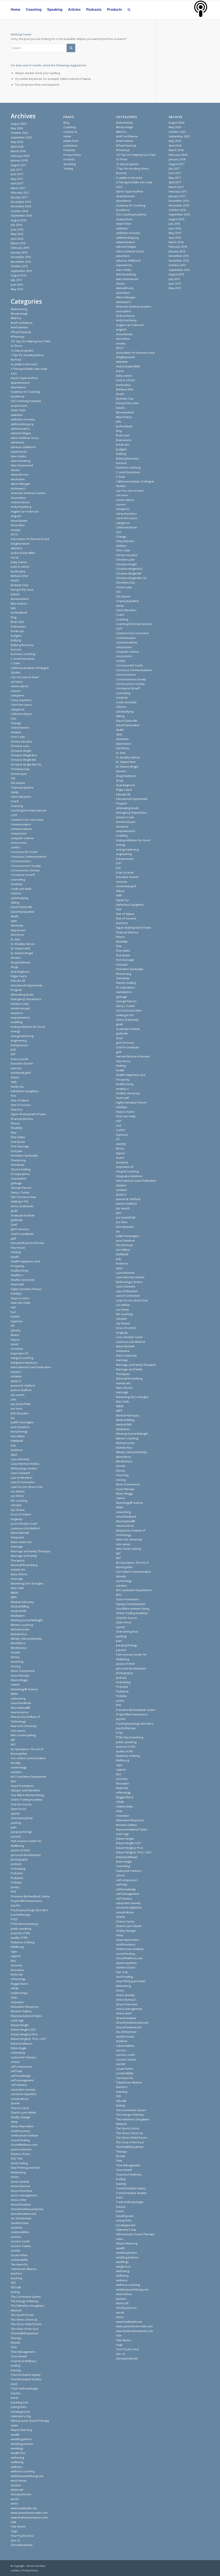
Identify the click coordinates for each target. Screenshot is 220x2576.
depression (18, 930)
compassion (19, 833)
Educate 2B (18, 980)
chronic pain (19, 774)
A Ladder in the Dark (24, 364)
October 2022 (19, 133)
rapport (16, 1956)
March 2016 (18, 243)
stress (15, 2177)
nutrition (16, 1772)
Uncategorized (20, 2412)
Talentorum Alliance (24, 2269)
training (16, 2370)
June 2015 (17, 285)
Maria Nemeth (20, 1533)
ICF (12, 1326)
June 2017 (17, 174)
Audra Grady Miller (23, 553)
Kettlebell (17, 1441)
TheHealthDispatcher (24, 2333)
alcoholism (18, 479)
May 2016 (17, 234)
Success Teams (21, 2246)
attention (17, 548)
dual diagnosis (20, 971)
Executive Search (22, 1063)
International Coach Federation (31, 1367)
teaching (16, 2278)
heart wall (17, 1284)
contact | (16, 2570)
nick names (18, 1731)
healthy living (19, 1270)
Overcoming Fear (22, 1818)
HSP (13, 1307)
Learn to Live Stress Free (27, 1487)
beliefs (15, 594)
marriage (17, 1546)
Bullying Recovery (22, 645)
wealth (15, 2435)
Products (69, 159)
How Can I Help (20, 1303)
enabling (16, 1022)
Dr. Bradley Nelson (23, 944)
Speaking (69, 164)
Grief (14, 1225)
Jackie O (16, 1381)
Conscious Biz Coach (24, 852)
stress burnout (20, 2186)
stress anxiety (20, 2181)
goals (14, 1211)
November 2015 (21, 262)
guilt (13, 1238)
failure (15, 1077)
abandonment (20, 383)
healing (15, 1252)
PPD (13, 1892)
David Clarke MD (21, 907)
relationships (19, 1993)
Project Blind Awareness (26, 1901)
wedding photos (21, 2439)
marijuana (17, 1537)
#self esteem (19, 327)
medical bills (19, 1611)
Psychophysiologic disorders (29, 1910)
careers (16, 691)
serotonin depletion (24, 2094)
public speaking (21, 1928)
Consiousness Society (25, 870)
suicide (15, 2250)
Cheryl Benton (20, 727)
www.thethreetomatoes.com (29, 2517)
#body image (19, 313)
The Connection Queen (26, 2297)
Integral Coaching (22, 1358)
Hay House (18, 1247)
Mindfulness (19, 1648)
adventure (17, 442)
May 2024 (17, 128)
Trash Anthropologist (24, 2388)
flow (13, 1132)
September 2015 (21, 271)
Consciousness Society (26, 866)
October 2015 (19, 266)
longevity (17, 1519)
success (16, 2237)
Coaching (17, 806)
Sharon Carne (20, 2108)
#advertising (19, 309)
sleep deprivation (22, 2126)
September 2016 (21, 215)
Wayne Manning (21, 2430)
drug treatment (20, 962)
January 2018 (19, 160)
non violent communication (28, 1758)
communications (21, 829)
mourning (17, 1661)
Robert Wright (20, 2025)
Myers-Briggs (19, 1680)
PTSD (14, 1919)
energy (15, 1031)
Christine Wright (21, 751)
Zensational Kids (22, 2545)
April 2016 (17, 239)
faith (14, 1082)
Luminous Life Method (25, 1528)
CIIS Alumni (18, 783)
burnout (16, 649)
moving (15, 1666)
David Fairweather (23, 912)
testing (15, 2292)
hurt (13, 1312)
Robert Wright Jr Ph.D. (24, 2034)
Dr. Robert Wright (22, 953)
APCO (14, 534)
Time (14, 2347)
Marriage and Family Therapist (30, 1551)
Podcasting (18, 1869)
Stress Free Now (21, 2191)
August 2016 (18, 220)
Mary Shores (19, 1574)
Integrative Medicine (24, 1363)
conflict (15, 847)
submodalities (20, 2232)
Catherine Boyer (21, 714)
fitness (15, 1123)
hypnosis (17, 1321)
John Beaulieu (20, 1413)
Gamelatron (18, 1178)
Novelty (16, 1763)
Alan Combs (18, 456)
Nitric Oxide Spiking (23, 1735)
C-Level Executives (23, 659)
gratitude (17, 1220)
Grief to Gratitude (22, 1234)
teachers (16, 2273)
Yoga (14, 2531)
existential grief (21, 1073)
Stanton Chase (20, 2154)
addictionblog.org (22, 424)
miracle (15, 1652)
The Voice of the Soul (24, 2329)
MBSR (14, 1593)
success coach (20, 2241)
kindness (17, 1450)
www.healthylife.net (24, 2508)
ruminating (18, 2052)
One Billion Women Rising (27, 1795)
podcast (16, 1864)
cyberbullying (19, 898)
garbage (16, 1183)
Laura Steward (20, 1473)
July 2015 (16, 280)
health (15, 1257)
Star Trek (17, 2158)
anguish (16, 516)
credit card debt (21, 889)
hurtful (15, 1316)
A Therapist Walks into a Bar (29, 369)
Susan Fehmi (19, 2255)
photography (19, 1859)
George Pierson (21, 1188)
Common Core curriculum (27, 820)
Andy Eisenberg (21, 507)
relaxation (17, 2002)
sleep (14, 2122)
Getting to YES (20, 1201)
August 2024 (18, 124)
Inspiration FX (19, 1353)
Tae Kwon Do (19, 2264)
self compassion (21, 2066)
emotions (17, 1013)
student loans (20, 2223)
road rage (17, 2020)
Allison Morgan (20, 484)
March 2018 (18, 151)
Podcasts (17, 1873)
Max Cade (17, 1588)
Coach (15, 801)
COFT (14, 815)
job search (17, 1395)
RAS (13, 1961)
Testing (68, 168)
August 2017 (18, 165)
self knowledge (21, 2076)
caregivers (17, 695)
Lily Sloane (18, 1510)
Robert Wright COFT (23, 2030)
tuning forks (18, 2407)
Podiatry (16, 1882)
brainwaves (18, 626)
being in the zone (22, 589)
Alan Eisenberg (20, 461)
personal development (26, 1855)
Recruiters (17, 1970)
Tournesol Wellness (24, 2361)
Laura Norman (20, 1459)
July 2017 (16, 169)
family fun (17, 1087)
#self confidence (22, 323)
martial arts (18, 1569)
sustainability (19, 2260)
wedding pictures (22, 2444)
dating (15, 902)
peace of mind (20, 1850)
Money (15, 1657)
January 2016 (19, 252)
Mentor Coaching (22, 1625)
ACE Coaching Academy (26, 401)
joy (13, 1418)
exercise (16, 1068)
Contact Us (70, 132)
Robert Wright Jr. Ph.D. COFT (28, 2039)
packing (16, 1823)
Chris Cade (18, 737)
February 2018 (20, 156)
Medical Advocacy (22, 1602)
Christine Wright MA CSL (26, 764)
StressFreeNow (21, 2204)
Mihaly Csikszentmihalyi (26, 1639)
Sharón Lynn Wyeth (23, 2112)
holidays (16, 1293)
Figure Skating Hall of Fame (28, 1114)
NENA (14, 1694)
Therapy (16, 2338)
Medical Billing (20, 1606)
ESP (13, 1054)
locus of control (21, 1514)
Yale (13, 2522)
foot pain (17, 1151)
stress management (24, 2195)
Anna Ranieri (19, 521)
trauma (15, 2393)
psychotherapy (21, 1914)
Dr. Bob (15, 939)
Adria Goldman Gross (25, 438)
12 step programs (22, 350)
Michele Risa (19, 1634)
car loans (17, 682)
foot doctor (18, 1142)
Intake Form (71, 141)
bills (13, 608)
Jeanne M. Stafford (23, 1385)
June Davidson (20, 1427)
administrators (20, 429)
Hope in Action (20, 1298)
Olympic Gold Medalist (25, 1790)
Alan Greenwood (22, 465)
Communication (21, 824)
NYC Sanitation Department (28, 1776)
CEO (13, 718)
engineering (18, 1040)
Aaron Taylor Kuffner (24, 378)
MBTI (14, 1597)
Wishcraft (17, 2490)
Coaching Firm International (28, 810)
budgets (16, 636)
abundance (18, 387)
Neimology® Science (24, 1689)
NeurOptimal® (20, 1708)
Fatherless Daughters (25, 1091)
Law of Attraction (21, 1478)
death (14, 916)
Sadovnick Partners (23, 2057)
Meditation (18, 1616)
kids (13, 1445)
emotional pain (20, 1008)
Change (16, 723)
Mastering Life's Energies (27, 1583)
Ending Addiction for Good (28, 1027)
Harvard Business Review (27, 1243)
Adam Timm (18, 410)
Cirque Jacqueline (22, 787)
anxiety (15, 530)
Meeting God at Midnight (27, 1620)
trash (14, 2384)
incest (14, 1344)
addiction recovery (23, 419)
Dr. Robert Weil (20, 948)
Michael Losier (20, 1629)
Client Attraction (21, 797)
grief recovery (20, 1229)
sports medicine (21, 2149)
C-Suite (15, 663)
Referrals (17, 1974)
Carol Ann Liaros (21, 705)
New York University (24, 1726)
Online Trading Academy (27, 1799)
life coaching (19, 1501)
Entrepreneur (19, 1045)
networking (18, 1698)
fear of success (21, 1105)
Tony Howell (19, 2356)
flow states (18, 1137)
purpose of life (20, 1933)
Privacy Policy (72, 155)
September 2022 (21, 137)
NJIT (13, 1740)
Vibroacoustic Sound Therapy (30, 2421)
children (16, 732)
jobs (13, 1399)
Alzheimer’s (18, 488)
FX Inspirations (20, 1174)
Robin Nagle (18, 2048)
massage (17, 1579)
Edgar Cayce (19, 976)
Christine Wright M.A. (24, 755)
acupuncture (19, 406)
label (14, 1455)
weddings (17, 2448)
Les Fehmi (17, 1496)
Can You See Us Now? (25, 677)
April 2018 (17, 147)
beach (15, 580)
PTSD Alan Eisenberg (24, 1924)
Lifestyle (16, 1505)
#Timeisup (17, 336)
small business (20, 2131)
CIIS (13, 778)
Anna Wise (18, 525)
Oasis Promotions (22, 1786)
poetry (15, 1887)
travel (14, 2398)
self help (16, 2071)
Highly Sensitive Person (26, 1289)
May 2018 (17, 142)
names (15, 1684)
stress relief (18, 2200)
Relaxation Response (25, 2007)
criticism (16, 893)
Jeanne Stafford (21, 1390)
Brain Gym (17, 622)
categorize (17, 709)
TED (13, 2283)
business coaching (23, 654)
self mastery (19, 2085)
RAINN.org (17, 1947)
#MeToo (16, 318)
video (14, 2425)
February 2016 (20, 248)
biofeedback (19, 612)
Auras (14, 557)
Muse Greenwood (22, 1671)
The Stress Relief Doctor (26, 2324)
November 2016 (21, 206)
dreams (16, 958)
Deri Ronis (17, 935)
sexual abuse (20, 2099)
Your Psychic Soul (22, 2536)
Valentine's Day (21, 2416)
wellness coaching (23, 2471)
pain (14, 1827)
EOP (13, 1050)
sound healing (20, 2140)
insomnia (17, 1349)
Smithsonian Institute (24, 2135)
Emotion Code (20, 1004)
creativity (17, 884)
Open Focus (18, 1809)
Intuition (16, 1372)
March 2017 (18, 188)
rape (14, 1951)
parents (16, 1836)
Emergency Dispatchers (26, 999)
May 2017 (17, 179)
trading (15, 2365)
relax (14, 1997)
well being (17, 2457)
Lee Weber (18, 1491)
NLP (13, 1744)
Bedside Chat (19, 585)
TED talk (16, 2287)
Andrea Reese (20, 502)
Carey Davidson (21, 700)
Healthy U (17, 1275)
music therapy (20, 1675)
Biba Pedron (19, 603)
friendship (17, 1165)
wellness (16, 2467)
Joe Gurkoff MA (20, 1404)
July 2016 (16, 225)
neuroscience (20, 1712)
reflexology (18, 1979)
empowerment (20, 1017)
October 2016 (19, 211)
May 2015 (17, 289)
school (15, 2062)
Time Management (23, 2352)
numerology (18, 1767)
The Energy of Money (24, 2301)
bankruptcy (18, 571)
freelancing (18, 1160)
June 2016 (17, 229)
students (16, 2227)
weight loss (18, 2453)
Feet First (16, 1109)
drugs (14, 967)
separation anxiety (23, 2089)
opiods (15, 1813)
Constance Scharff (23, 875)
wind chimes (19, 2480)
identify (16, 1330)
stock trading (19, 2163)
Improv (15, 1340)
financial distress (22, 1119)
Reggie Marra (19, 1984)
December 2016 (21, 202)
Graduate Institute (23, 1215)
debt (14, 921)
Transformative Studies (26, 2379)
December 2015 (21, 257)
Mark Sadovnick (21, 1542)
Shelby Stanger (21, 2117)
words (15, 2499)
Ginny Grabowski (22, 1206)
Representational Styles (26, 2016)
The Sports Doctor (22, 2315)
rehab (15, 1988)
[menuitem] (15, 9)
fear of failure (20, 1100)
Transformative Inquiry (26, 2375)
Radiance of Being (22, 1942)
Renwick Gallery (21, 2011)
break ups (17, 631)
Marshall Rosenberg (24, 1565)
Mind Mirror (18, 1643)
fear (13, 1096)
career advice (20, 686)
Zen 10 (15, 2540)
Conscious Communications (29, 856)
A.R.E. (14, 373)
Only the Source (21, 1804)
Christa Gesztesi (21, 741)
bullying (16, 640)
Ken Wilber (18, 1436)
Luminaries (70, 145)
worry (14, 2503)
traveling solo (19, 2402)
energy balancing (22, 1036)
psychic (15, 1905)
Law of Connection (23, 1482)
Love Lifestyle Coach (24, 1523)
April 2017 (17, 183)
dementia (17, 925)
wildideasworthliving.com (27, 2476)
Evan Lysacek (19, 1059)
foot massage (20, 1146)
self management (22, 2080)
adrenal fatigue (21, 433)
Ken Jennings (19, 1431)
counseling (18, 879)
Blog (66, 122)
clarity (14, 792)
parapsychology (21, 1832)
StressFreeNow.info (24, 2214)
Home (67, 136)
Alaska (15, 470)
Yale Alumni (18, 2526)
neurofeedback (21, 1703)
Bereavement (20, 599)
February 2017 (20, 192)
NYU (13, 1781)
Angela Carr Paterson (25, 511)
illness (15, 1335)
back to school (20, 567)
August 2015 (18, 275)
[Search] (129, 9)
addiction (17, 415)
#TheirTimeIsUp (21, 332)
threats (15, 2342)
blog (13, 617)
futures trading (20, 1169)
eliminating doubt (22, 994)
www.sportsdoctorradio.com (29, 2513)
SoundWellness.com (24, 2145)
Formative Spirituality (24, 1155)
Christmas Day (20, 769)
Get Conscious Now (23, 1197)
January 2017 (19, 197)
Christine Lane (20, 746)
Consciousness (21, 861)
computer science (22, 838)
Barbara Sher (19, 576)
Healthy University (23, 1280)
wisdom (16, 2485)
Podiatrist (17, 1878)
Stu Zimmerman (21, 2218)
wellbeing (17, 2462)
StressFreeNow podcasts (27, 2209)
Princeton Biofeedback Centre (30, 1896)
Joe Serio (16, 1408)
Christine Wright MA (23, 760)
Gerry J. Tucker (20, 1192)
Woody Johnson (21, 2494)
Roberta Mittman (21, 2043)
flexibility (16, 1128)
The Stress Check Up (24, 2319)
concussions (19, 843)
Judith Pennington (22, 1422)
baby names (19, 562)
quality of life (19, 1937)
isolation (16, 1376)
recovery (16, 1965)
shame (15, 2103)
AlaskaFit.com (19, 474)
